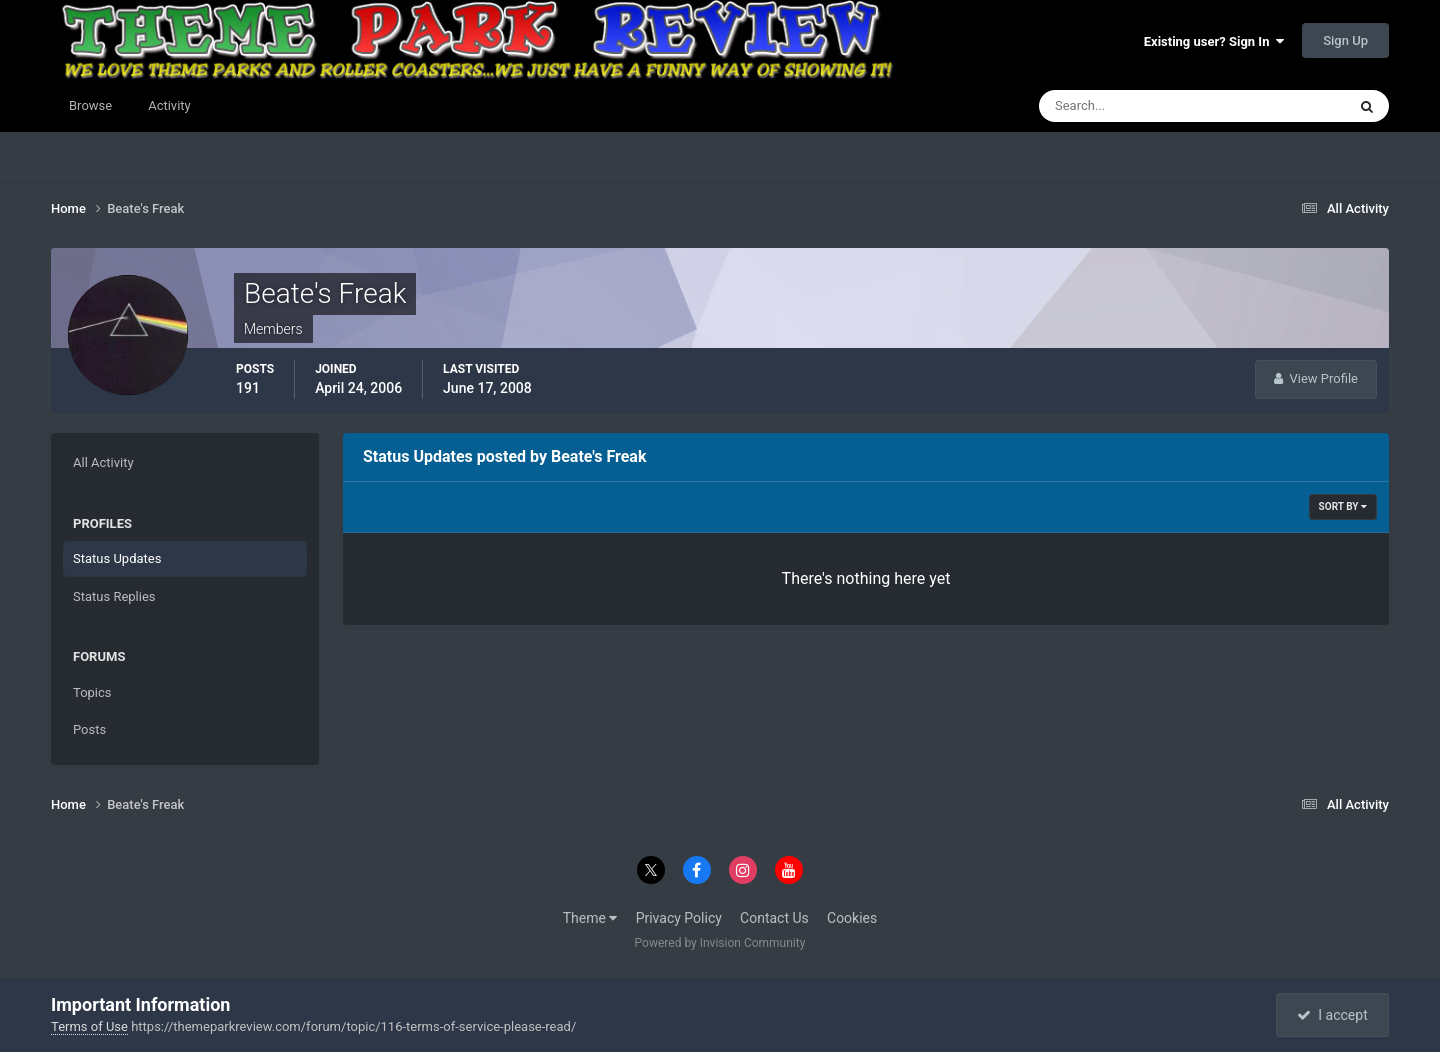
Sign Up (1345, 40)
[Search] (1131, 106)
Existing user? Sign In (1214, 41)
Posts (89, 729)
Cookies (852, 918)
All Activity (103, 462)
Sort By (1343, 506)
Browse (90, 105)
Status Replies (114, 596)
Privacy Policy (679, 918)
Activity (169, 105)
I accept (1332, 1015)
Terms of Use (89, 1026)
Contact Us (774, 918)
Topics (92, 692)
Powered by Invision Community (720, 943)
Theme (590, 918)
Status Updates (117, 558)
